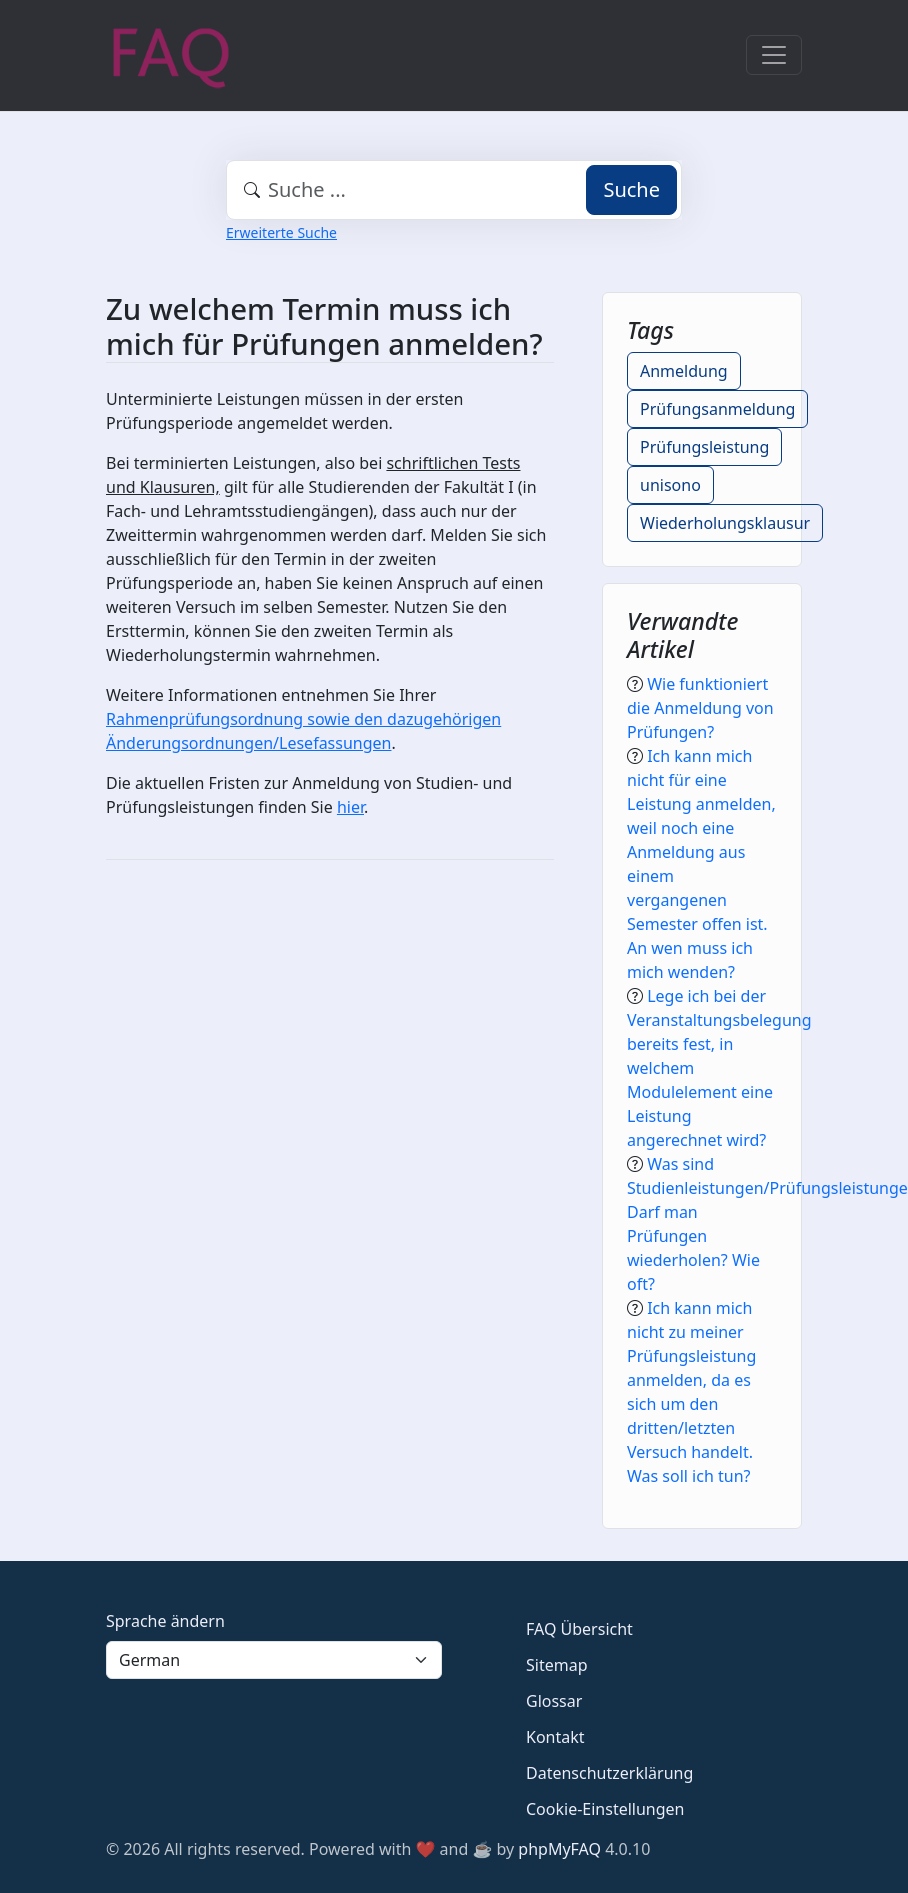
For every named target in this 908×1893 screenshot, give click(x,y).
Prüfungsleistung (704, 447)
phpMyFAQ (559, 1849)
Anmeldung (684, 371)
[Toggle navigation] (774, 55)
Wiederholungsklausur (725, 523)
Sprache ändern (165, 1621)
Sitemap (557, 1665)
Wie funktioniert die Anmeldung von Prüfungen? (700, 708)
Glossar (554, 1701)
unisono (670, 485)
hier (350, 807)
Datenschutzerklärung (609, 1773)
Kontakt (555, 1737)
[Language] (274, 1660)
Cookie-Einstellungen (605, 1809)
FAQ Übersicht (579, 1629)
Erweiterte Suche (281, 232)
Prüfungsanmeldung (717, 409)
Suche (631, 189)
